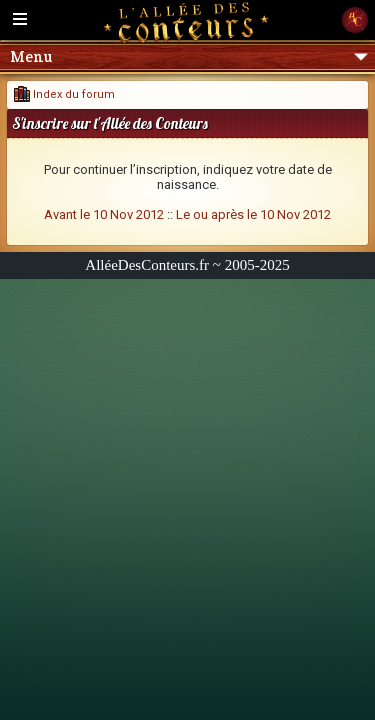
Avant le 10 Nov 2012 (104, 214)
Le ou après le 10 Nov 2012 (253, 214)
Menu (189, 56)
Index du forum (64, 94)
